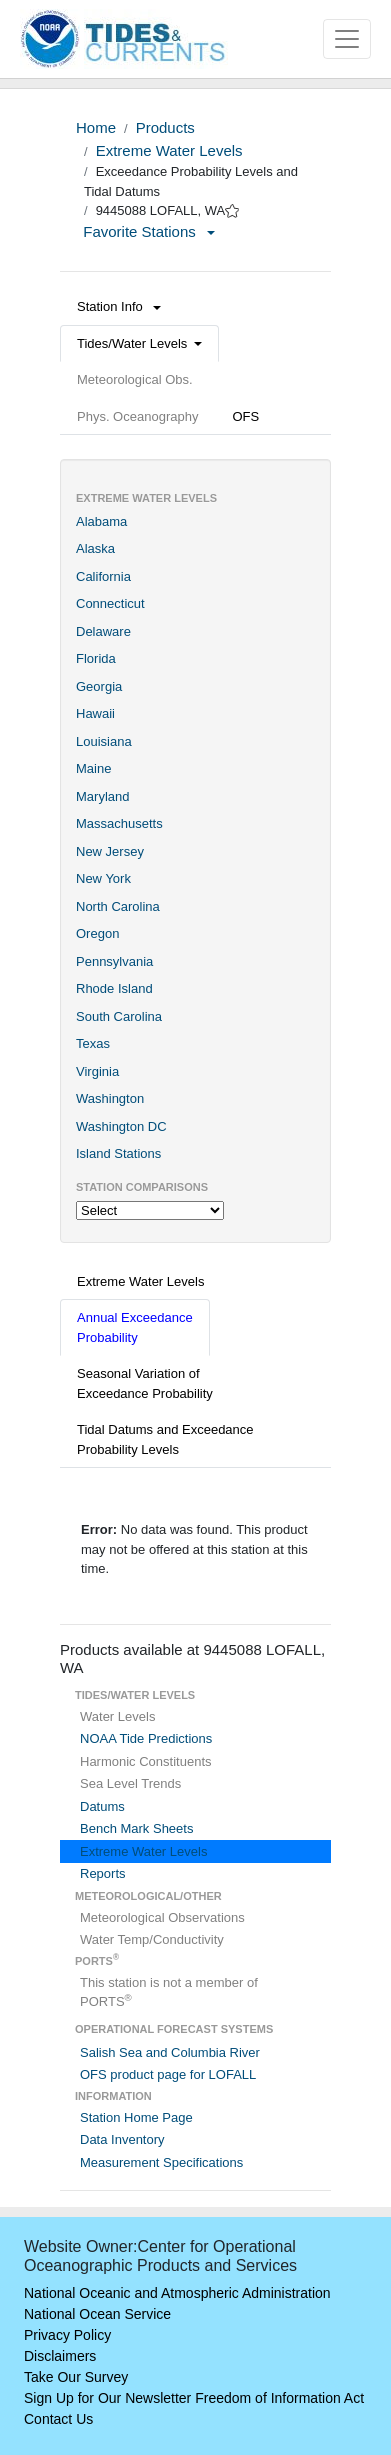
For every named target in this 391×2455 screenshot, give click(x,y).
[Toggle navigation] (347, 39)
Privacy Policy (67, 2335)
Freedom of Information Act (279, 2398)
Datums (102, 1806)
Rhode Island (114, 988)
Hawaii (95, 713)
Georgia (99, 686)
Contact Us (58, 2419)
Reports (103, 1873)
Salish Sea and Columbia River (170, 2052)
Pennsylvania (114, 961)
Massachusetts (119, 823)
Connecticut (110, 603)
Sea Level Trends (130, 1783)
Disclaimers (60, 2356)
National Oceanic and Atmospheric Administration (177, 2293)
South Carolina (119, 1016)
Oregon (97, 933)
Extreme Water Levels (169, 150)
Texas (93, 1043)
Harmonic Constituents (146, 1761)
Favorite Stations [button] (149, 231)
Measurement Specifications (161, 2162)
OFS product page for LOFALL (168, 2074)
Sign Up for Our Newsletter (107, 2398)
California (103, 576)
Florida (96, 658)
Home (96, 127)
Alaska (95, 548)
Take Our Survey (76, 2377)
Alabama (101, 521)
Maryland (102, 796)
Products (165, 127)
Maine (93, 768)
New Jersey (110, 851)
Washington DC (121, 1126)
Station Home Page (136, 2117)
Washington (110, 1098)
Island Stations (118, 1153)
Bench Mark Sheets (136, 1828)
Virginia (97, 1071)
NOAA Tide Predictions (146, 1738)
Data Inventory (122, 2139)
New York (103, 878)
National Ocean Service (97, 2314)
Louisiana (104, 741)
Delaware (103, 631)
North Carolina (118, 906)
